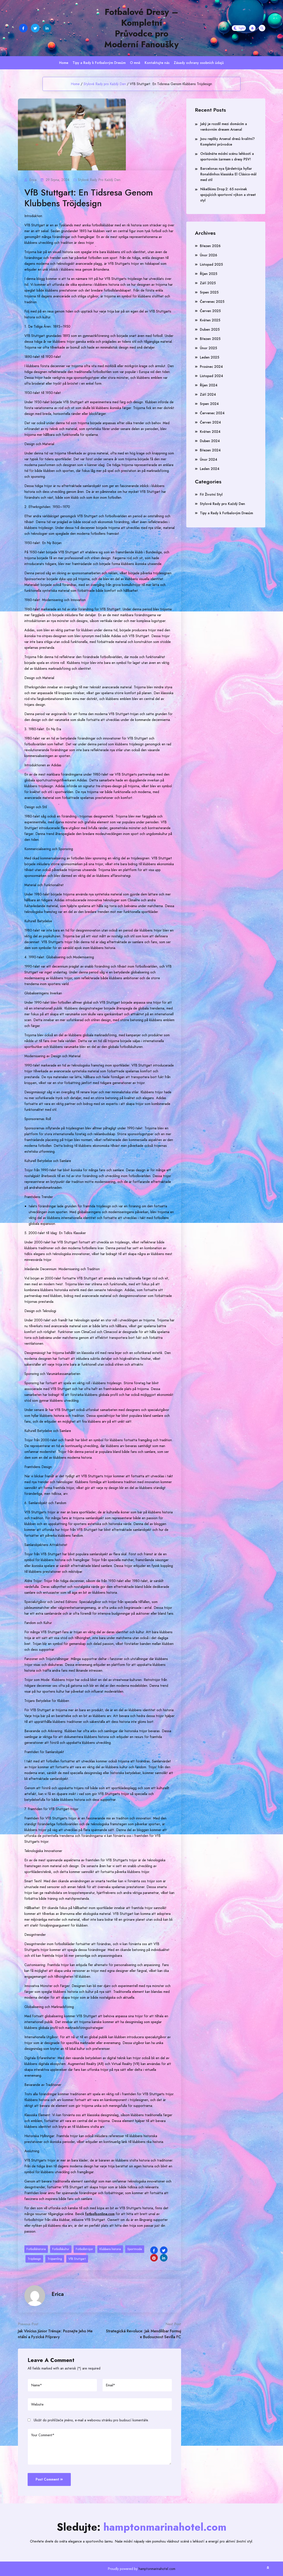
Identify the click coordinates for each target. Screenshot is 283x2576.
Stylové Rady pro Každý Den (105, 83)
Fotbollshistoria (36, 2249)
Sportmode (134, 2249)
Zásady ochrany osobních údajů (199, 62)
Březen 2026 (210, 245)
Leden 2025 (209, 357)
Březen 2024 (210, 450)
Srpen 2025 (209, 292)
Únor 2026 (208, 255)
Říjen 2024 (208, 385)
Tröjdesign (34, 2259)
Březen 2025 (210, 338)
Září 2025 (208, 283)
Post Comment (49, 2479)
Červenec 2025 (212, 301)
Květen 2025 (210, 320)
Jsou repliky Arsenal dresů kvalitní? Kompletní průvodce (227, 141)
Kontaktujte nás (157, 62)
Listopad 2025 (211, 264)
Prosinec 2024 (211, 366)
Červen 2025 (210, 310)
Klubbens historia (110, 2249)
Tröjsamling (54, 2259)
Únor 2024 (208, 459)
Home (63, 62)
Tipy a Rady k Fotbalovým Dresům (99, 62)
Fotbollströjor (84, 2249)
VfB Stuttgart (77, 2259)
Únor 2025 (208, 348)
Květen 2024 (210, 431)
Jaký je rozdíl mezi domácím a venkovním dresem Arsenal (223, 126)
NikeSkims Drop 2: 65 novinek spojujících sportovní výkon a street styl (228, 195)
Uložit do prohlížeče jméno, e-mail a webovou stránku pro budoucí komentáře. (91, 2420)
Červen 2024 (210, 422)
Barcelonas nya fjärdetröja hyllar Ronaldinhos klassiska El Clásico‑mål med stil (228, 174)
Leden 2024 (209, 468)
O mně (135, 62)
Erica (58, 2294)
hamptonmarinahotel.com (157, 2568)
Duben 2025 (210, 329)
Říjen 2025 (208, 273)
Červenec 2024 (212, 413)
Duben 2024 (210, 440)
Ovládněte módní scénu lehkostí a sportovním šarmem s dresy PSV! (227, 156)
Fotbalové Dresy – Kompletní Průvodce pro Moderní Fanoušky (141, 28)
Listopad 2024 (211, 375)
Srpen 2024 (209, 403)
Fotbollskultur (60, 2249)
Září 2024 (208, 394)
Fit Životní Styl (211, 494)
